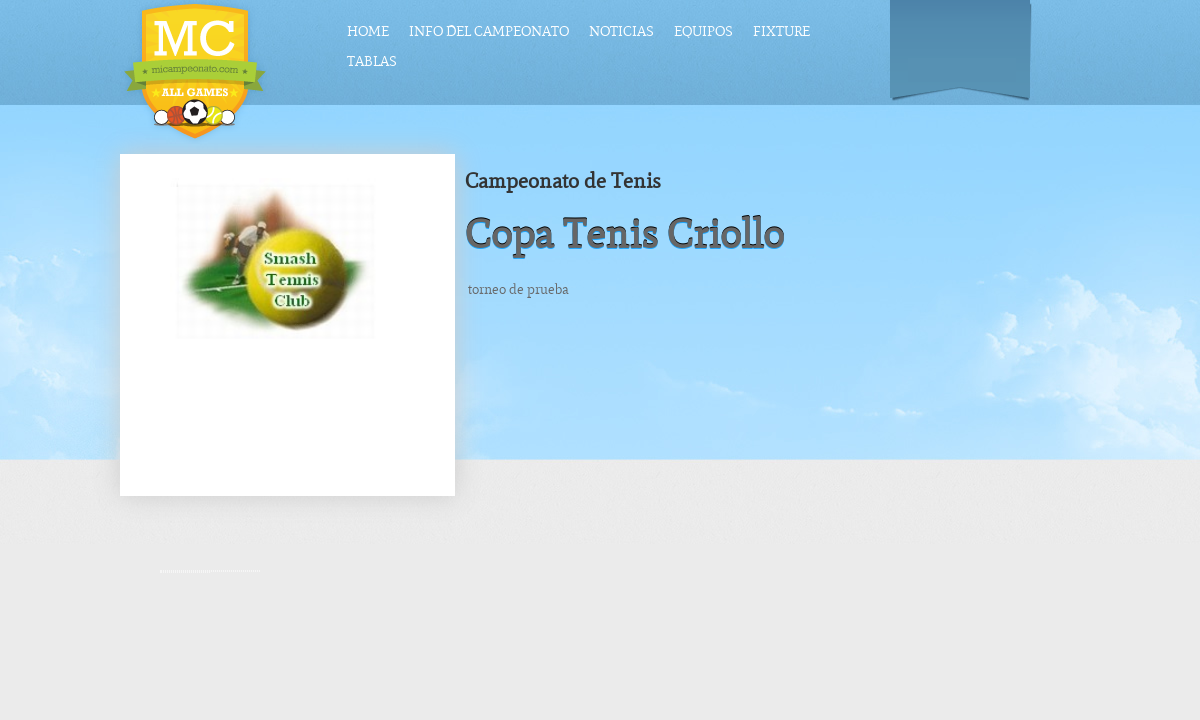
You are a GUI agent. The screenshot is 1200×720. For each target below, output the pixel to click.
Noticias (621, 31)
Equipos (703, 31)
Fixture (781, 31)
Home (368, 31)
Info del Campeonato (489, 31)
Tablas (372, 61)
